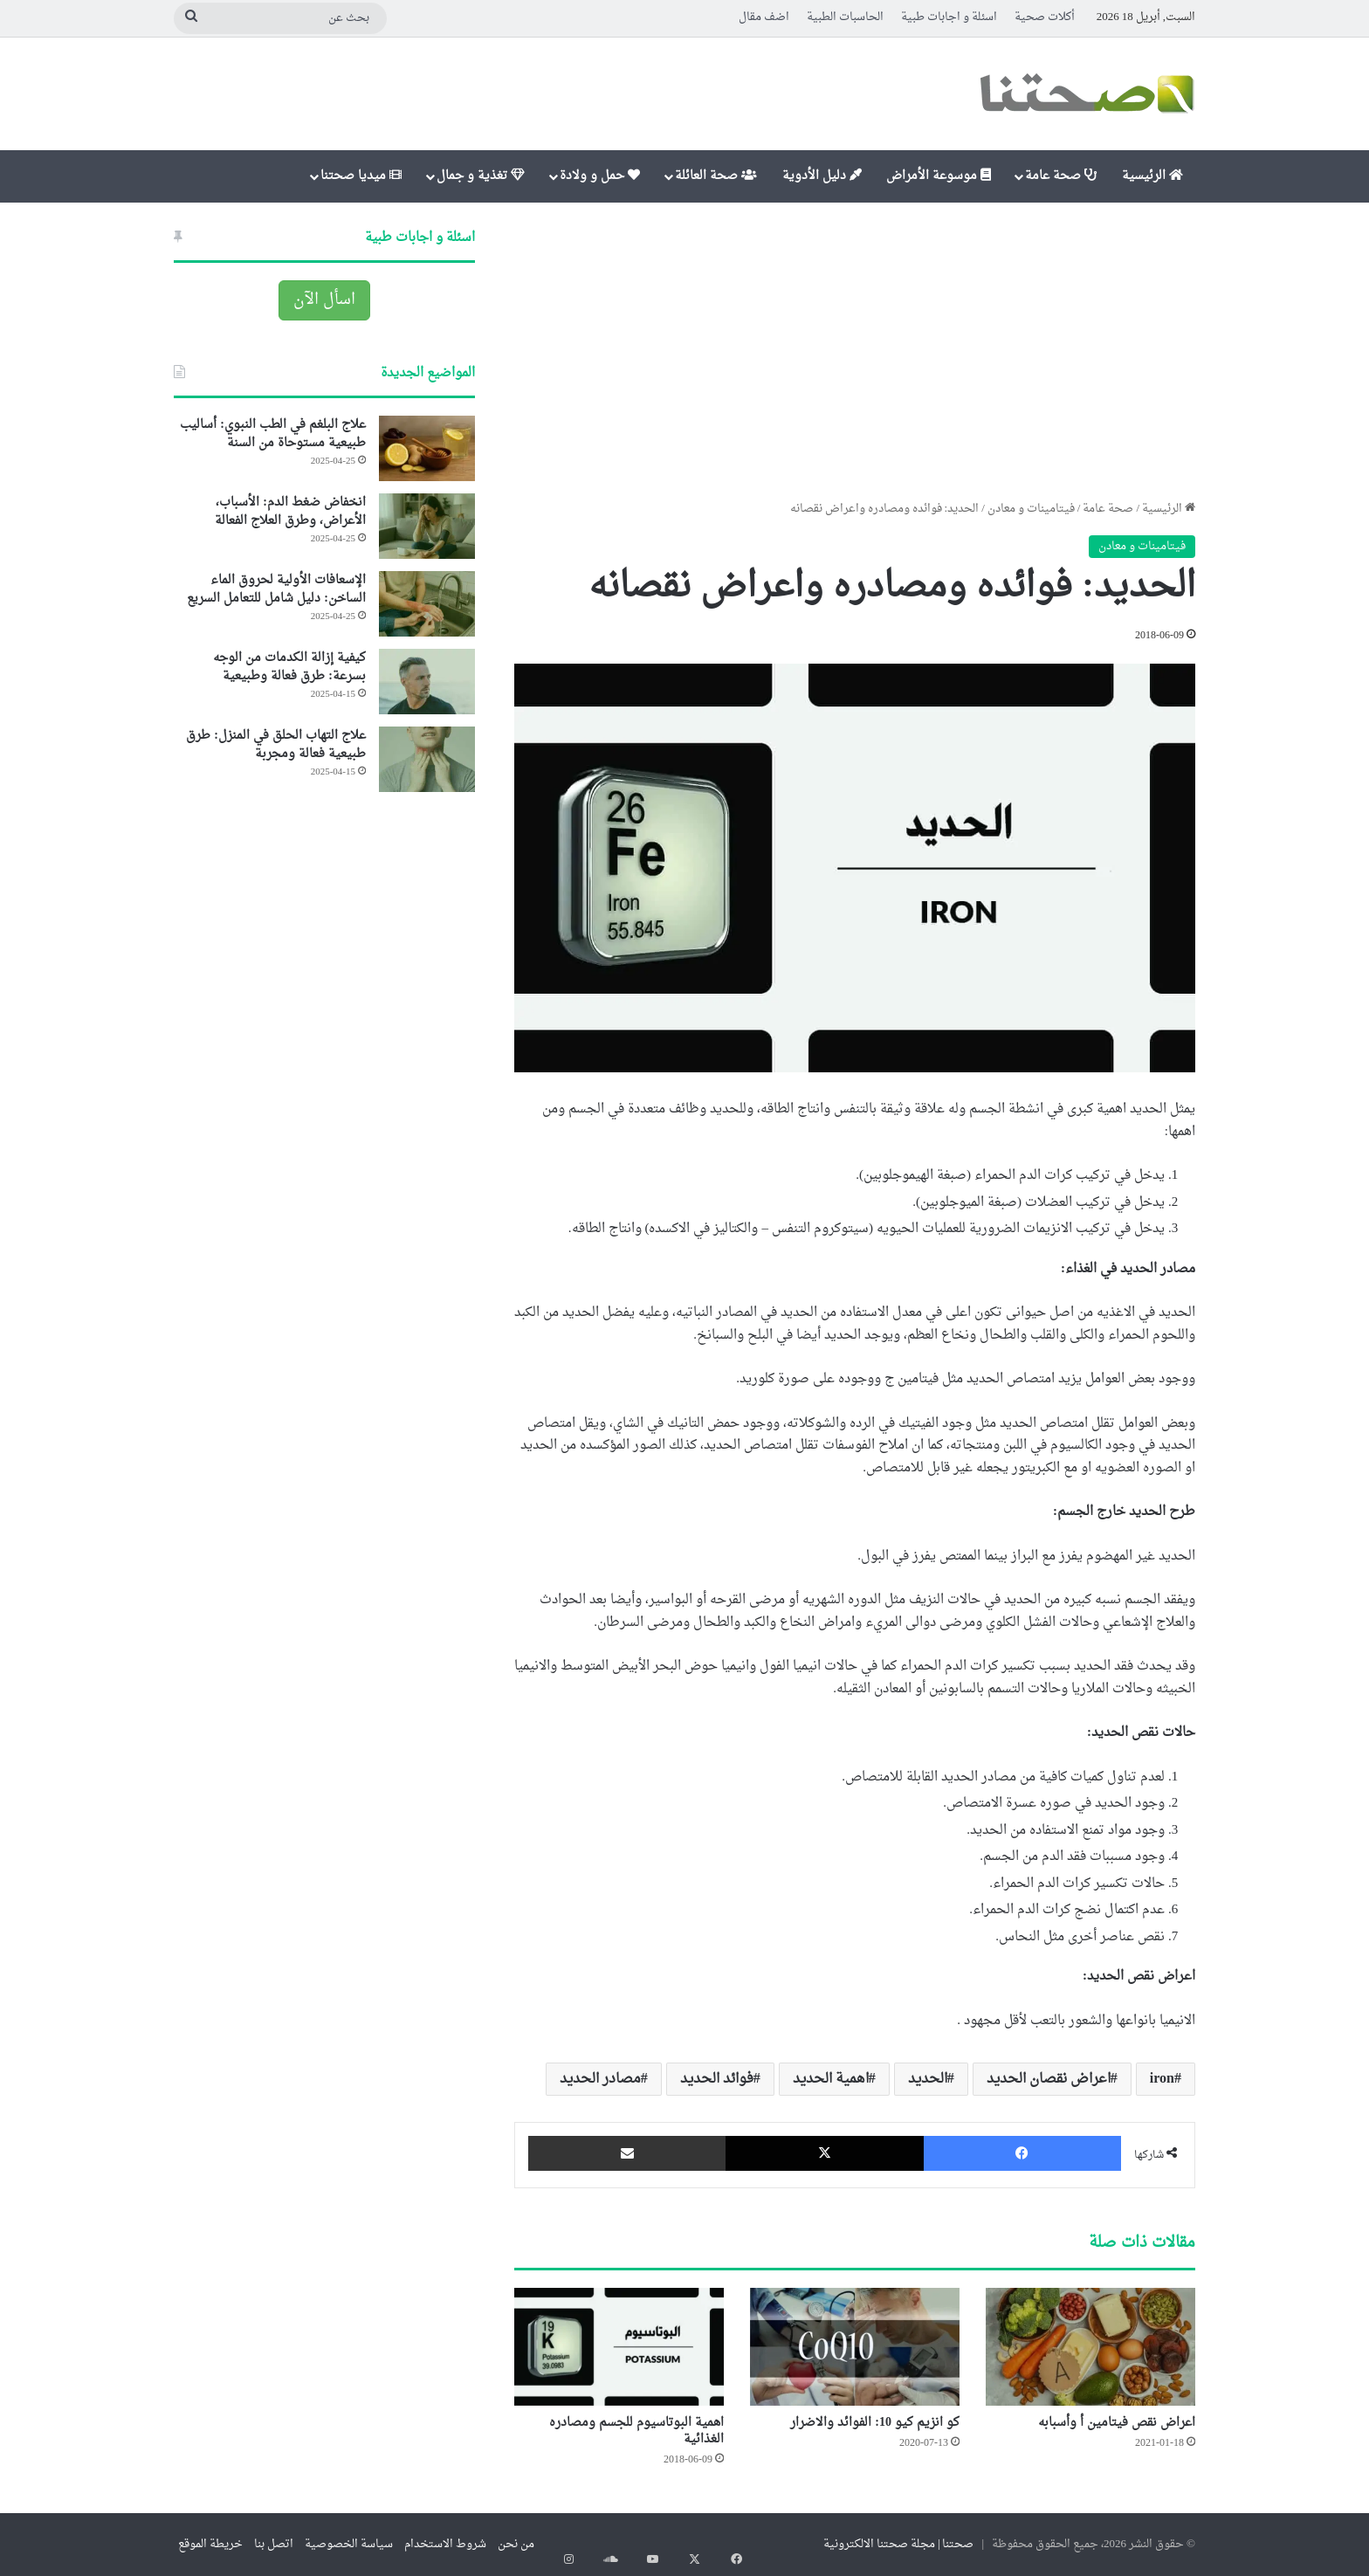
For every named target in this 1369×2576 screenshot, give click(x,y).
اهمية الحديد (831, 2079)
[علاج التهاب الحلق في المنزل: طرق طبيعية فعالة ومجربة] (427, 759)
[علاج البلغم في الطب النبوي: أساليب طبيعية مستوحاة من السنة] (427, 448)
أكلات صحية (1045, 17)
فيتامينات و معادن (1031, 509)
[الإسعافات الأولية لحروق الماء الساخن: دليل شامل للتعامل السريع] (427, 604)
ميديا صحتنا (361, 176)
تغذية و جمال (481, 176)
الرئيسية (1152, 176)
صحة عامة (1061, 176)
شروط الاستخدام (445, 2544)
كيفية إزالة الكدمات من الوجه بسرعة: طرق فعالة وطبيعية (289, 667)
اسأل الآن (324, 300)
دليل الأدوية (822, 176)
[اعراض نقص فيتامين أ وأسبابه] (1090, 2347)
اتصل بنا (273, 2544)
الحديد (927, 2079)
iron (1162, 2079)
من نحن (516, 2544)
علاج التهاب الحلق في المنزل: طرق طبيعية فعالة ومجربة (276, 745)
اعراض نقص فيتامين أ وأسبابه (1116, 2423)
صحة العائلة (716, 176)
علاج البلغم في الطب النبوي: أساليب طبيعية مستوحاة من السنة (273, 434)
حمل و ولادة (600, 176)
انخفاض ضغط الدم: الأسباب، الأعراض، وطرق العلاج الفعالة (290, 512)
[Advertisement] (854, 351)
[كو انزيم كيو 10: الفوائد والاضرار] (855, 2347)
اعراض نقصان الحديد (1049, 2079)
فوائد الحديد (716, 2079)
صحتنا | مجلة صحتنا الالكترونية (898, 2544)
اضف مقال (764, 17)
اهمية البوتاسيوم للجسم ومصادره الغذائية (636, 2431)
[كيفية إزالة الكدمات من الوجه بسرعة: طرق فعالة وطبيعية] (427, 681)
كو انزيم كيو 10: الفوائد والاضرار (875, 2423)
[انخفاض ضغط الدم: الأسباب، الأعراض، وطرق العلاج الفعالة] (427, 526)
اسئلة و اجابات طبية (949, 17)
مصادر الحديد (600, 2079)
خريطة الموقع (210, 2544)
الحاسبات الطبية (845, 17)
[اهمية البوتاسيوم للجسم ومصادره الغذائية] (619, 2347)
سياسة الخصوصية (349, 2544)
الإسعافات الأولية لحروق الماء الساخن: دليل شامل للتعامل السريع (276, 589)
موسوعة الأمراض (938, 176)
